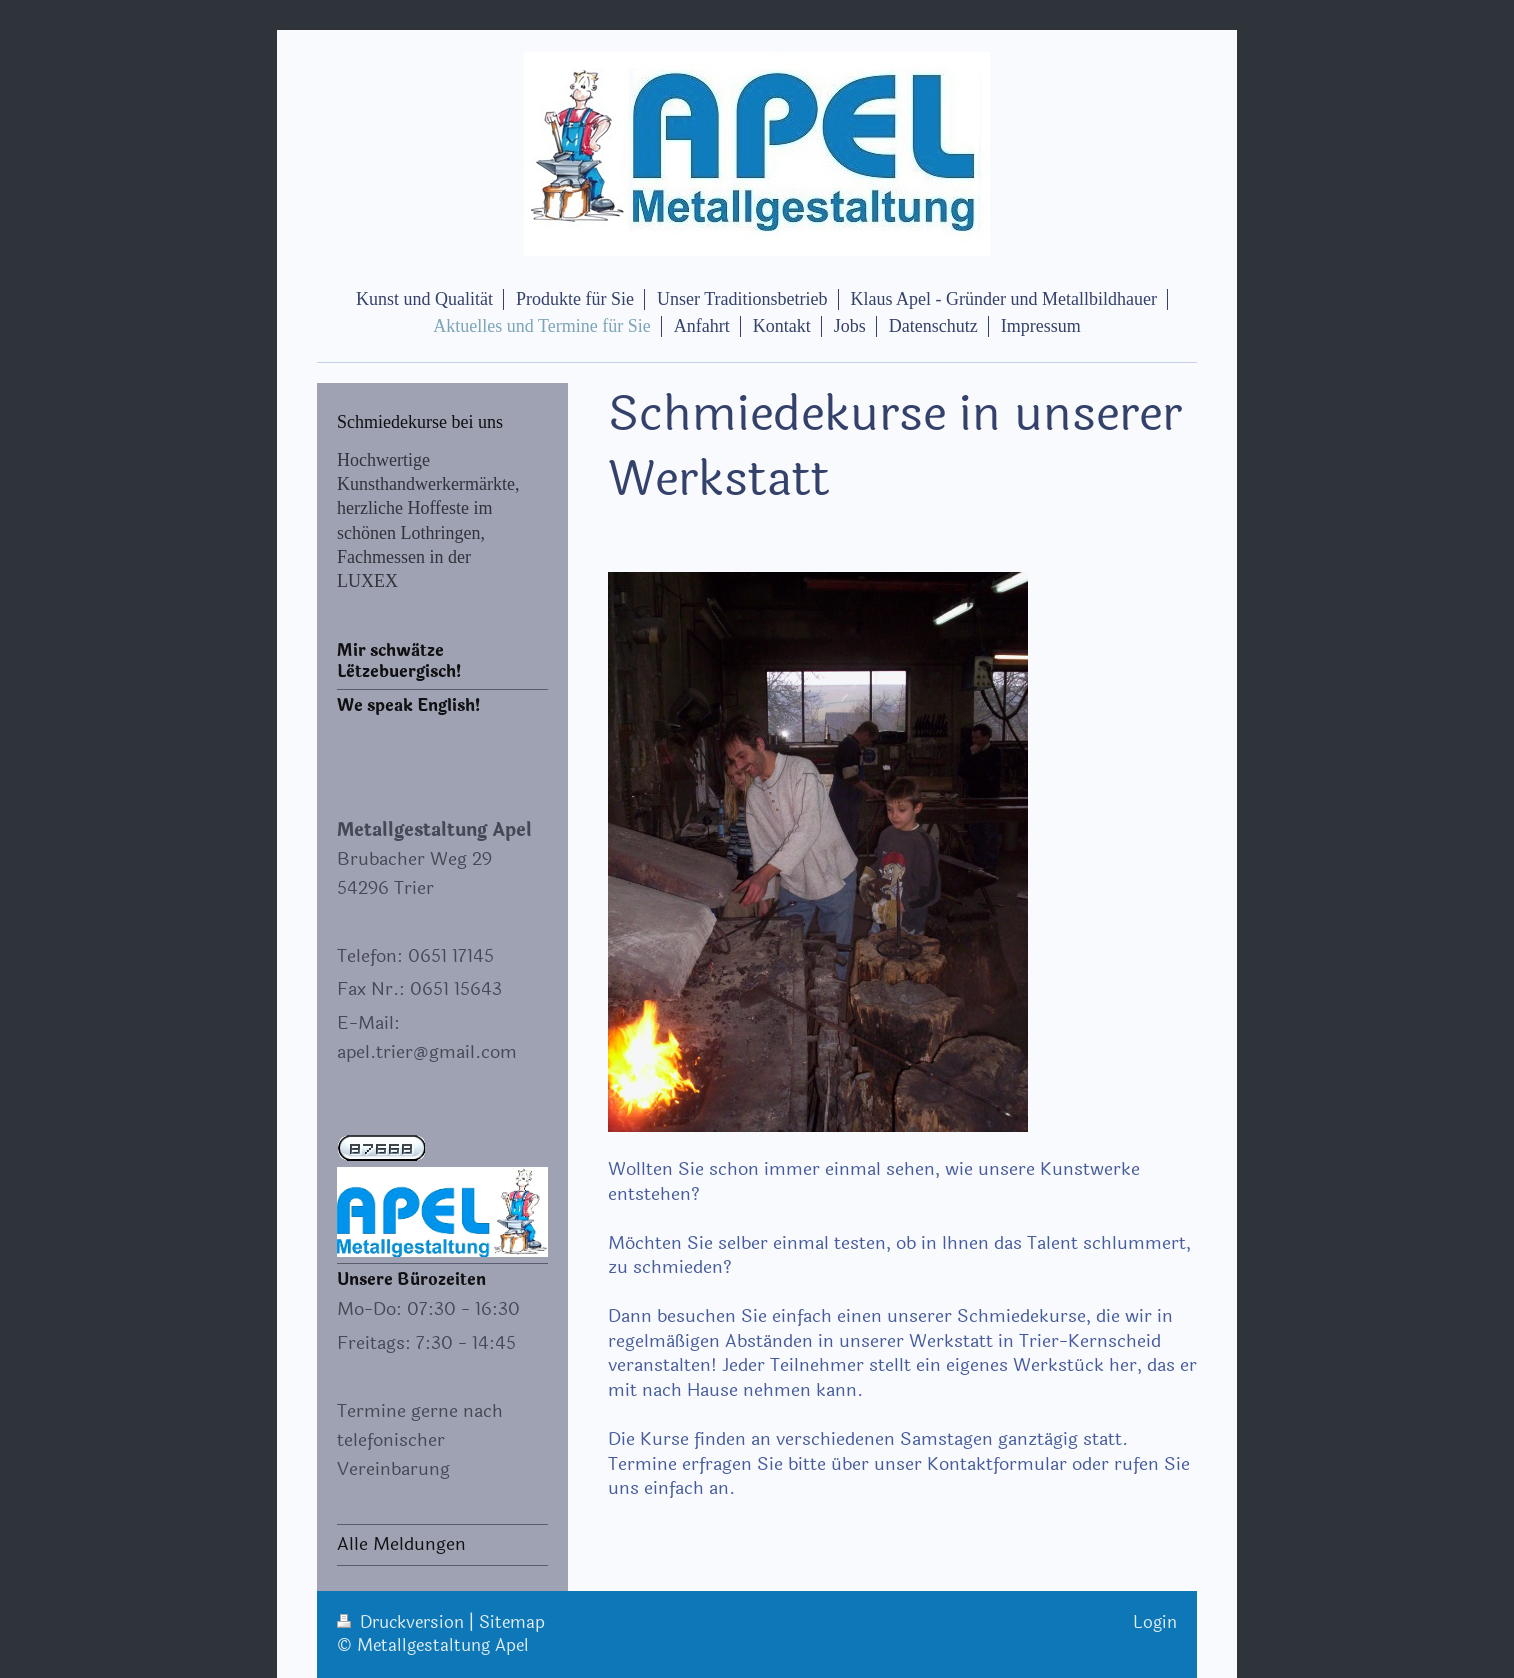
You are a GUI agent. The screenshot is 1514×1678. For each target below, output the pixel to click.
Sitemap (512, 1622)
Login (1155, 1622)
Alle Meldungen (401, 1544)
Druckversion (403, 1622)
